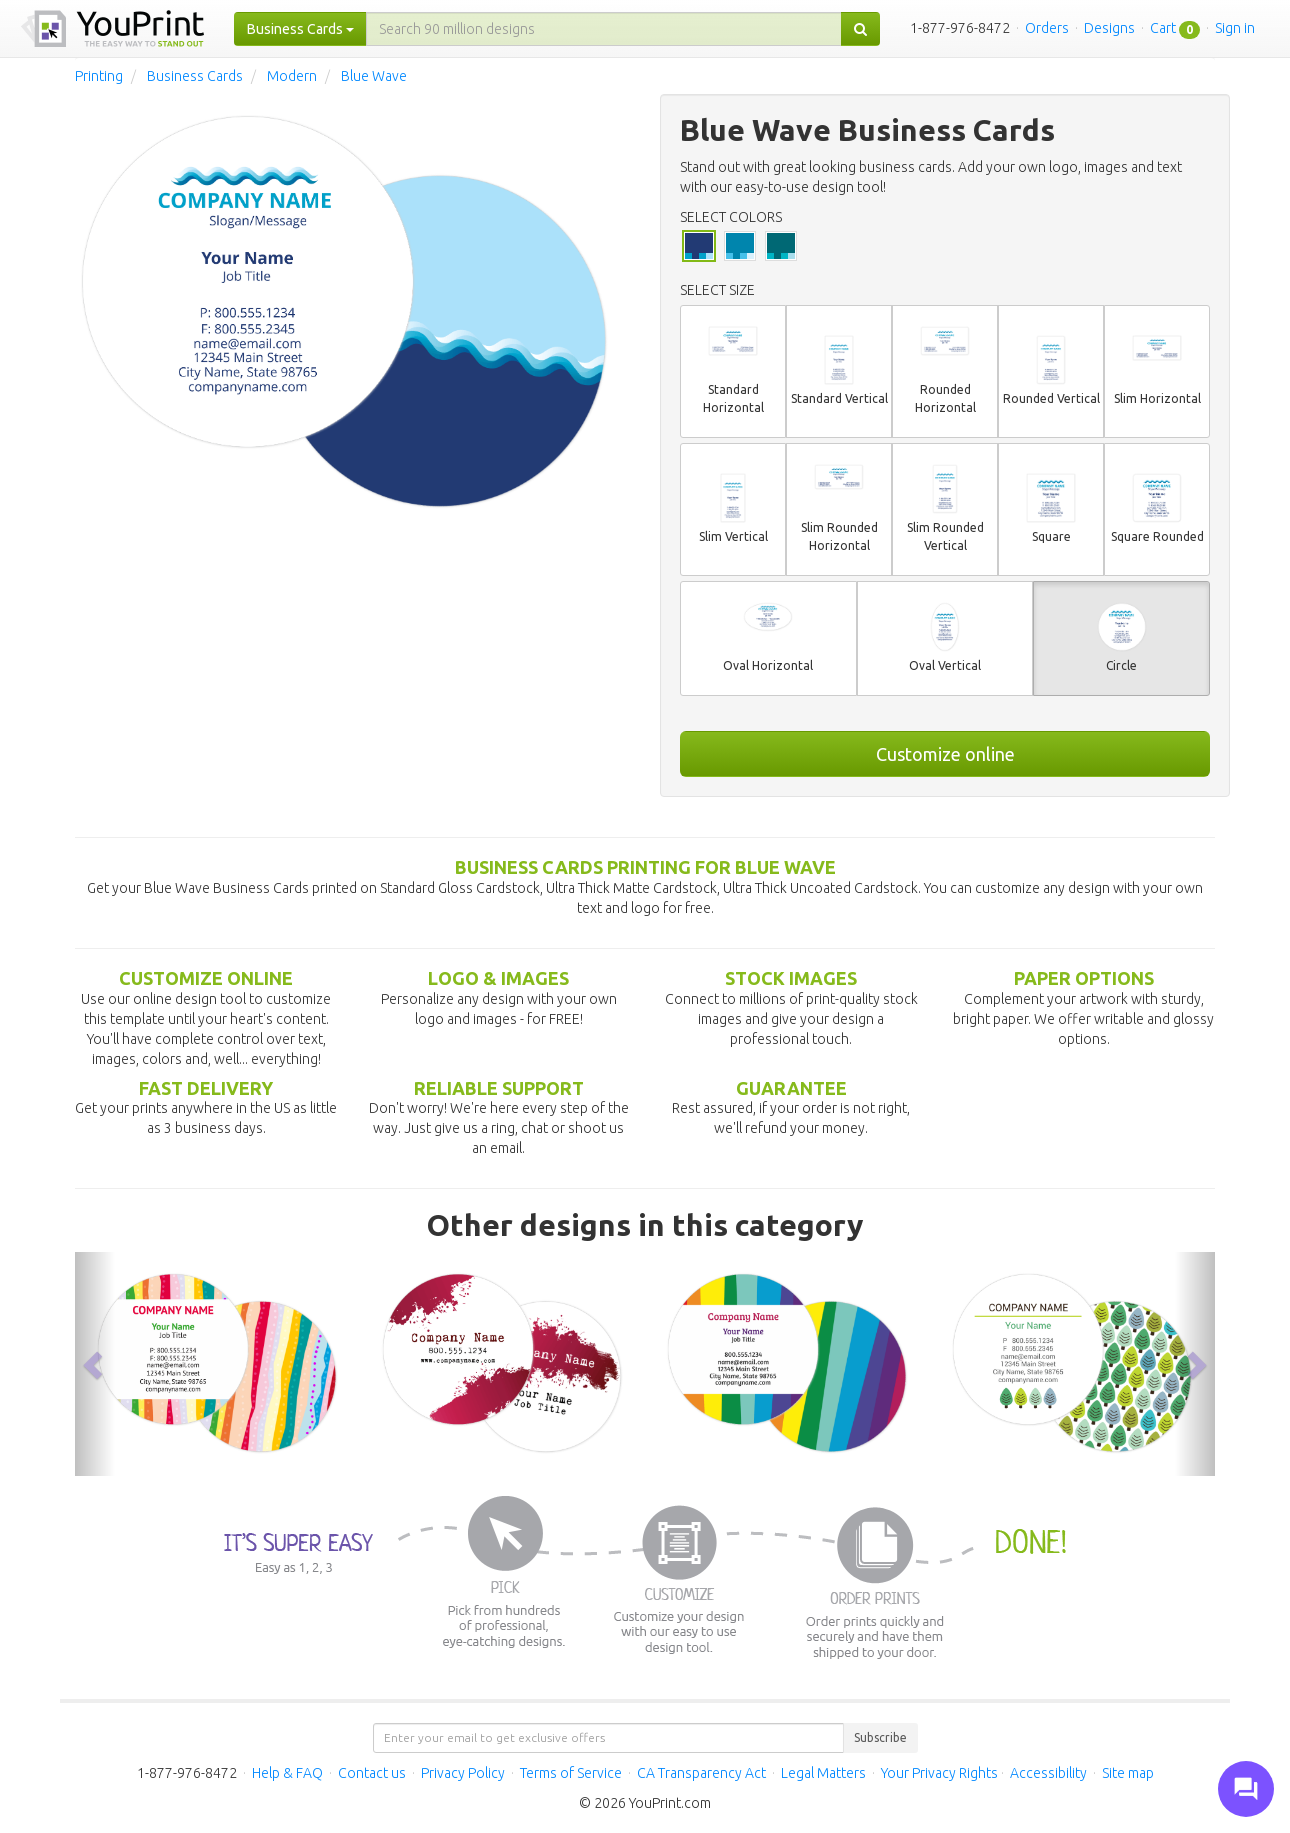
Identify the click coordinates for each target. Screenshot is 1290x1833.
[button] (95, 1364)
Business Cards (195, 76)
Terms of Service (571, 1773)
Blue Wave (374, 76)
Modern (292, 76)
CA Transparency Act (701, 1773)
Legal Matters (823, 1773)
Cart (1163, 28)
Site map (1128, 1773)
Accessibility (1048, 1773)
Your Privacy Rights (939, 1773)
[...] (604, 29)
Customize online (945, 754)
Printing (99, 76)
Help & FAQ (287, 1773)
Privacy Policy (463, 1773)
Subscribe (880, 1737)
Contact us (372, 1773)
